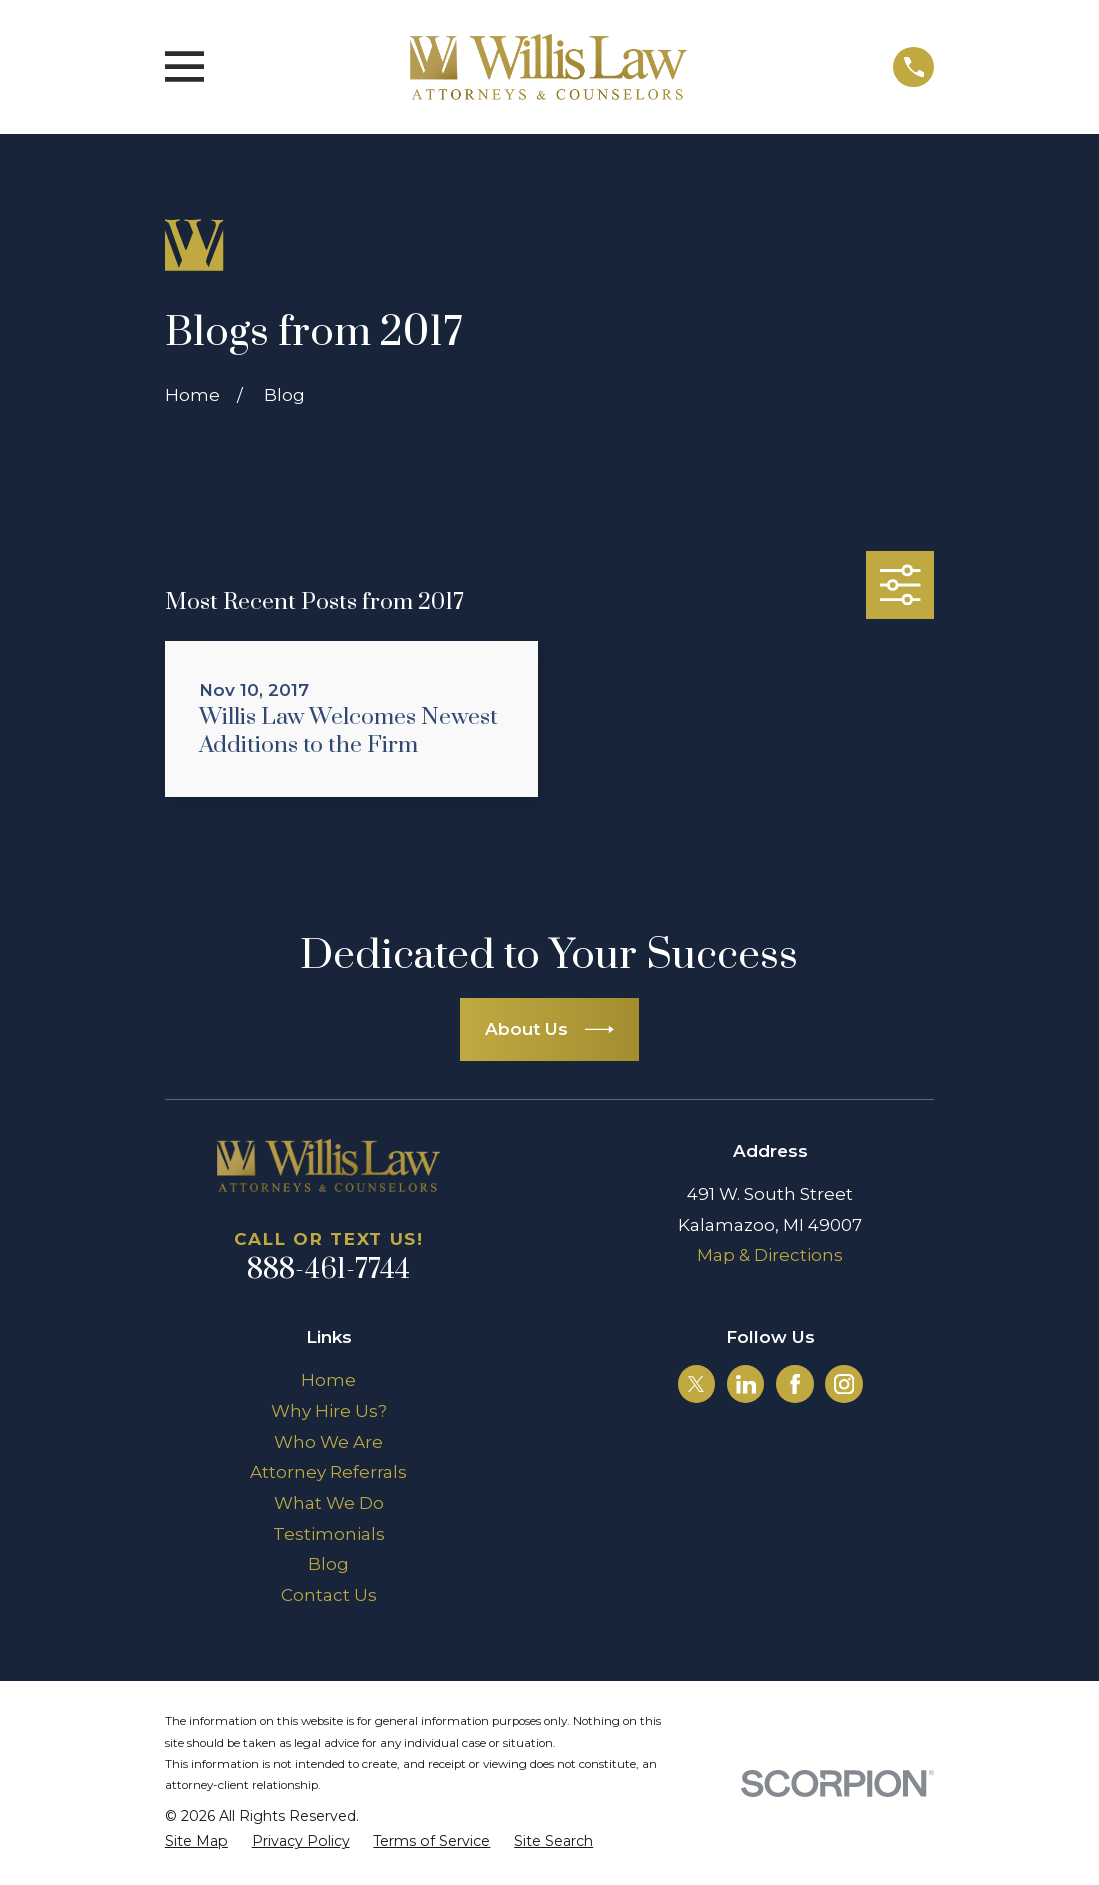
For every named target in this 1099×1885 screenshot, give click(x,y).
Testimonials (329, 1534)
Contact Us (329, 1595)
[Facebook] (795, 1384)
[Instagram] (844, 1384)
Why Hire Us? (329, 1411)
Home (328, 1380)
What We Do (329, 1503)
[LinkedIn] (746, 1384)
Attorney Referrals (328, 1472)
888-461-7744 (329, 1270)
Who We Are (328, 1442)
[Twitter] (696, 1384)
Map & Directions (770, 1255)
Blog (328, 1564)
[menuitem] (196, 1842)
